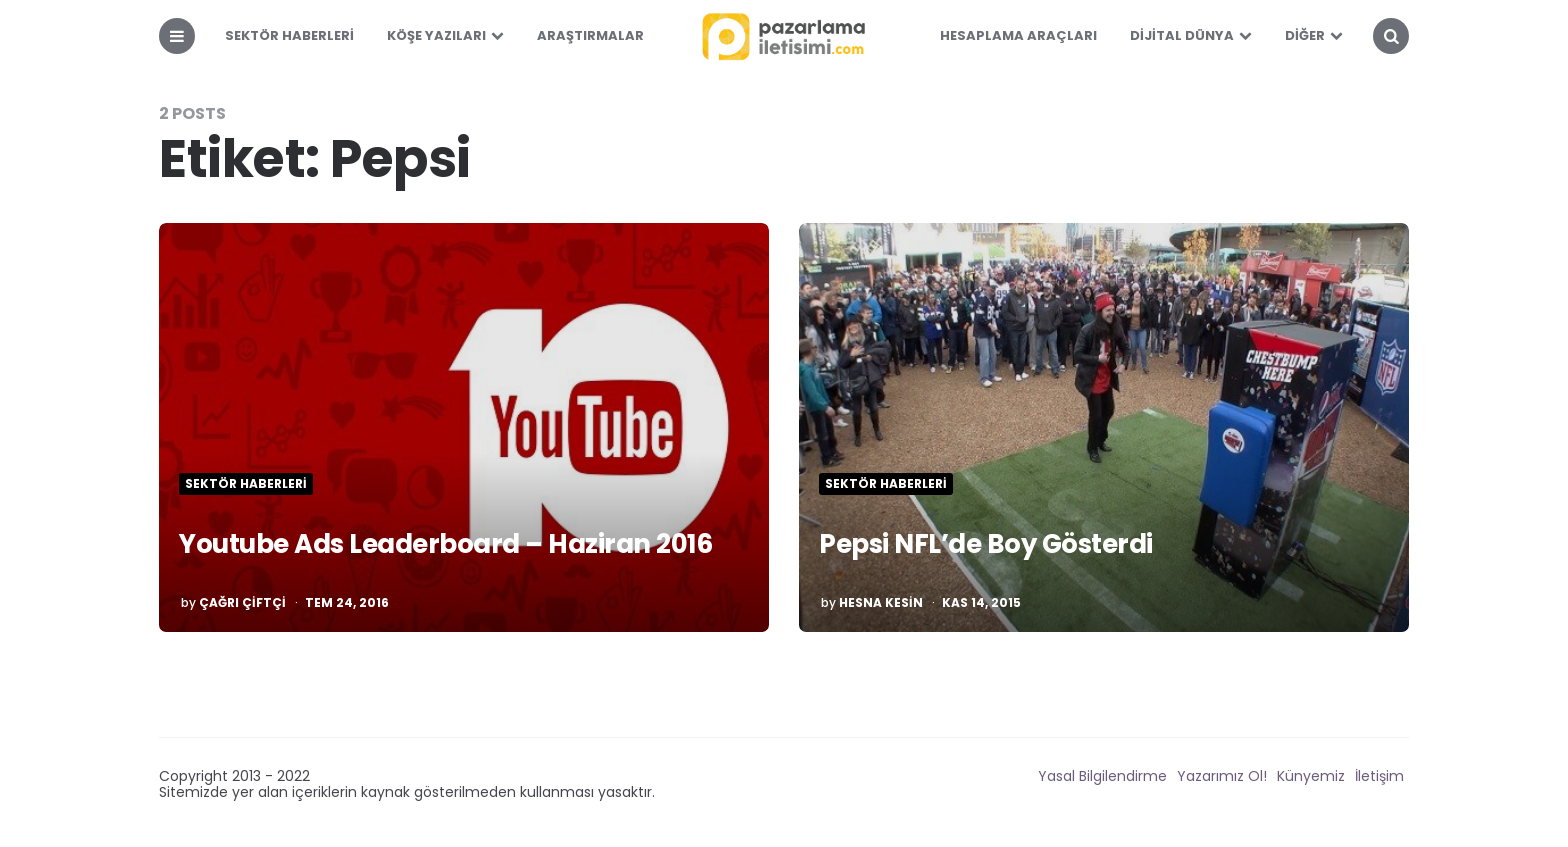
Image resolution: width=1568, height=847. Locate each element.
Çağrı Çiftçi (242, 603)
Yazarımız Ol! (1222, 776)
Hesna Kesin (881, 603)
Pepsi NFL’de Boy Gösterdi (986, 544)
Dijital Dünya (1182, 35)
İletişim (1379, 776)
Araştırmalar (590, 35)
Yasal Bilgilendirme (1102, 776)
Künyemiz (1311, 776)
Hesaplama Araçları (1018, 35)
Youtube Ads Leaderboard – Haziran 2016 (445, 544)
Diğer (1305, 35)
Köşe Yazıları (436, 35)
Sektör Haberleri (289, 35)
